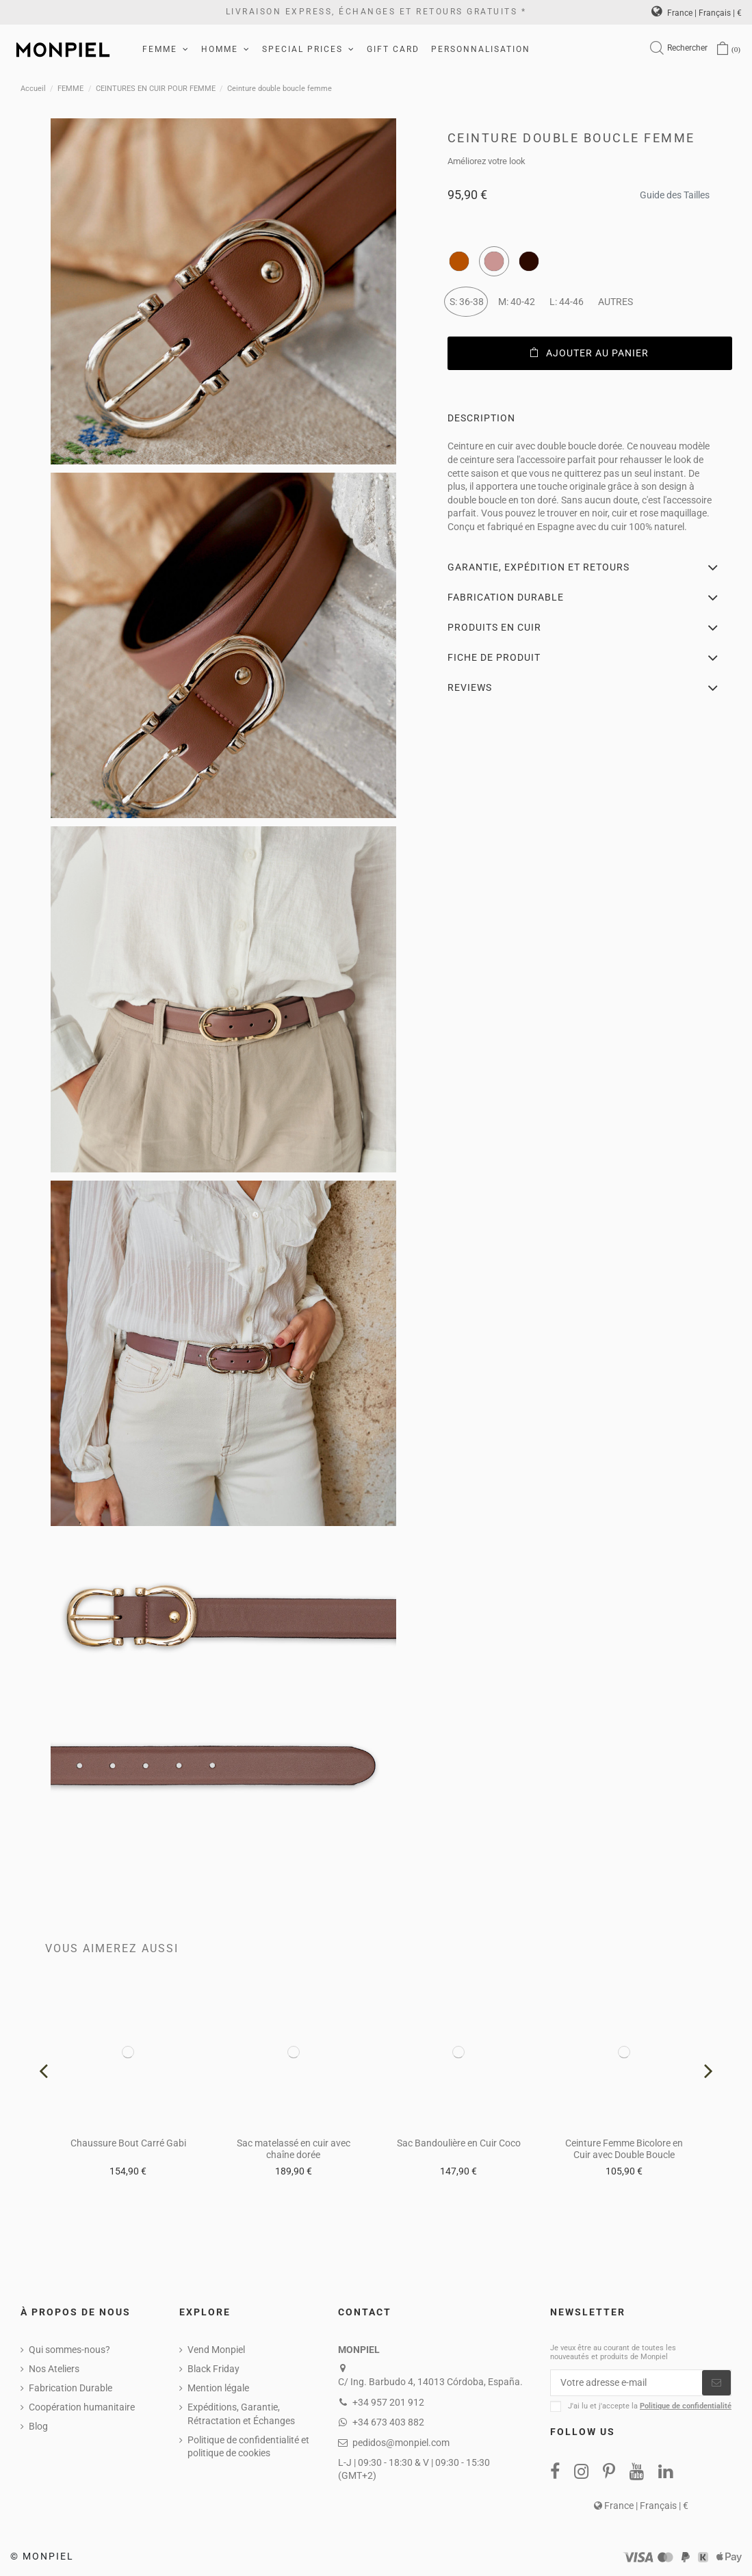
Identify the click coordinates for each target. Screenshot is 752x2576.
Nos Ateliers (54, 2368)
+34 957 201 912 (388, 2402)
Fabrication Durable (70, 2387)
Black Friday (213, 2368)
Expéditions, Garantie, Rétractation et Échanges (241, 2414)
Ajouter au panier (589, 352)
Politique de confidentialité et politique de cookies (248, 2446)
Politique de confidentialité (685, 2406)
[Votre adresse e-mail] (626, 2383)
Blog (38, 2426)
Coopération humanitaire (82, 2407)
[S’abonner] (716, 2383)
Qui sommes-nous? (69, 2349)
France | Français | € (696, 13)
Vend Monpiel (216, 2349)
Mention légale (218, 2387)
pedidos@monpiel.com (401, 2442)
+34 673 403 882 (388, 2422)
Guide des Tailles (675, 191)
